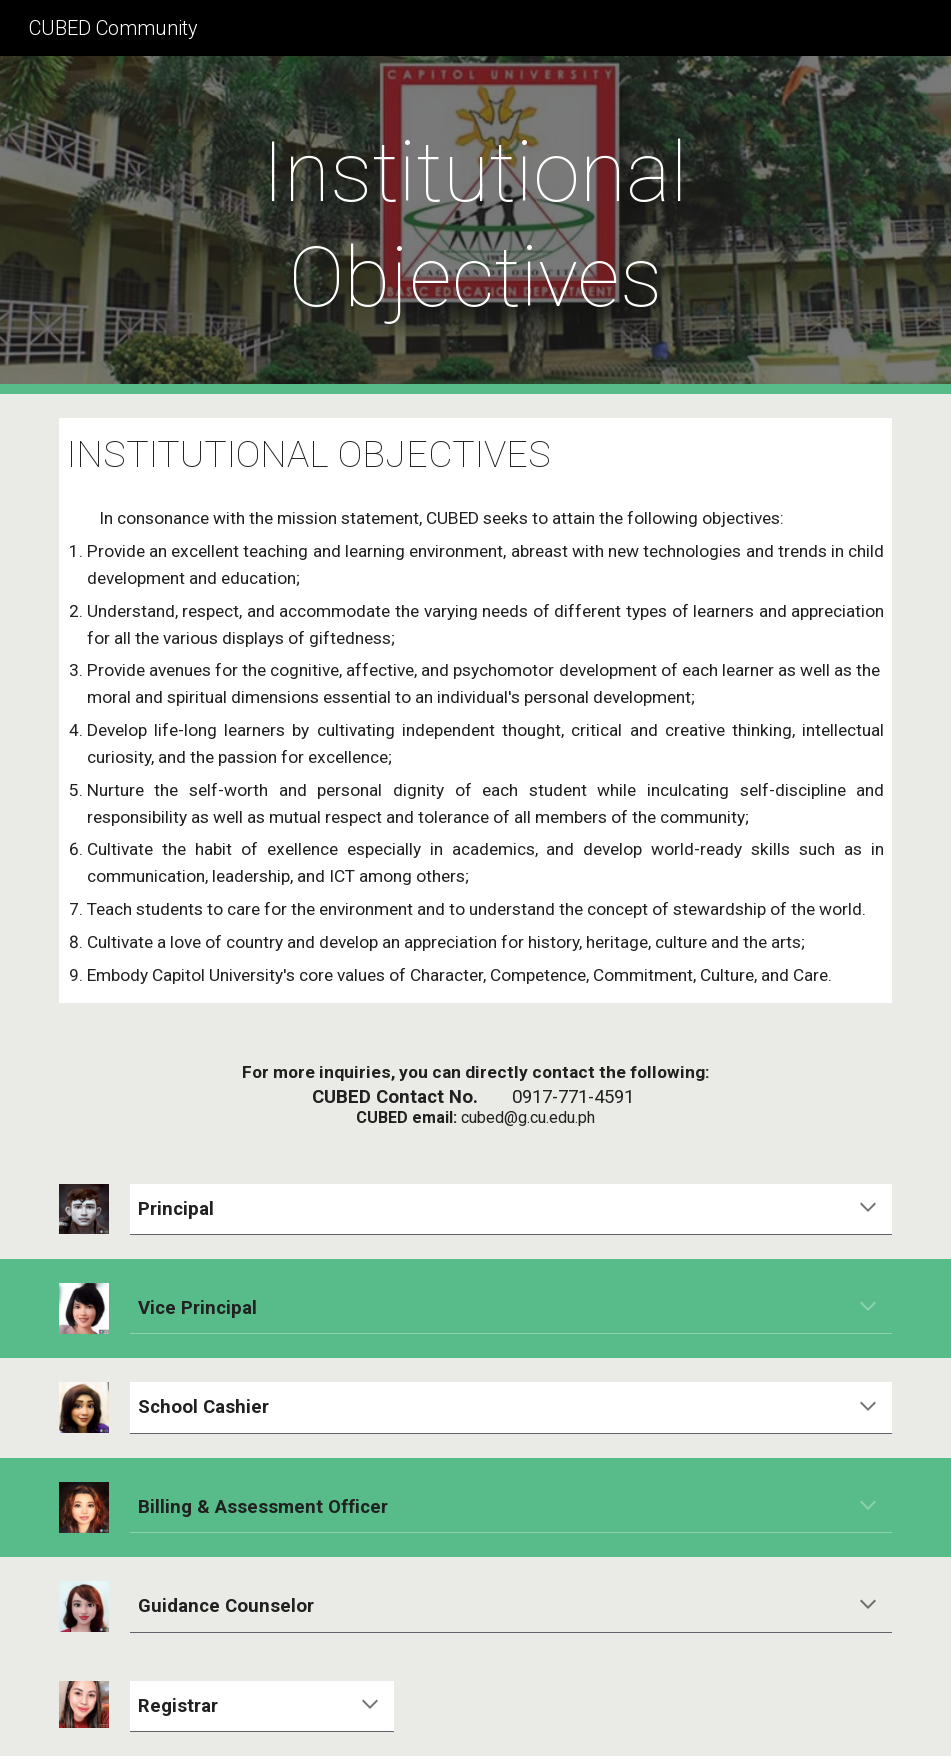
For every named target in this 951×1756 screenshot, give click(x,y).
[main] (475, 225)
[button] (868, 1209)
